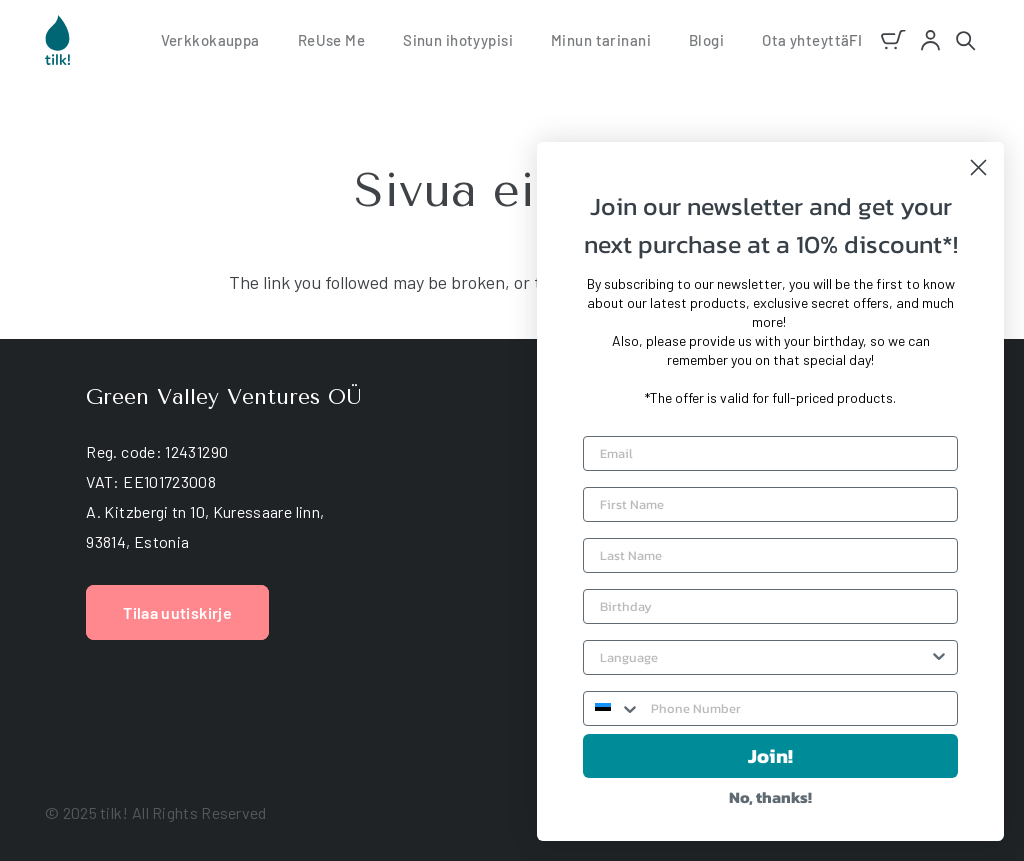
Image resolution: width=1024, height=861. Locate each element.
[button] (855, 40)
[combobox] (764, 657)
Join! (770, 756)
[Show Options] (939, 657)
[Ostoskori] (894, 40)
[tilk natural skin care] (57, 40)
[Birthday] (770, 606)
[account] (930, 40)
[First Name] (770, 504)
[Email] (770, 453)
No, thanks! (770, 797)
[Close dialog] (978, 167)
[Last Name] (770, 555)
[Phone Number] (799, 708)
